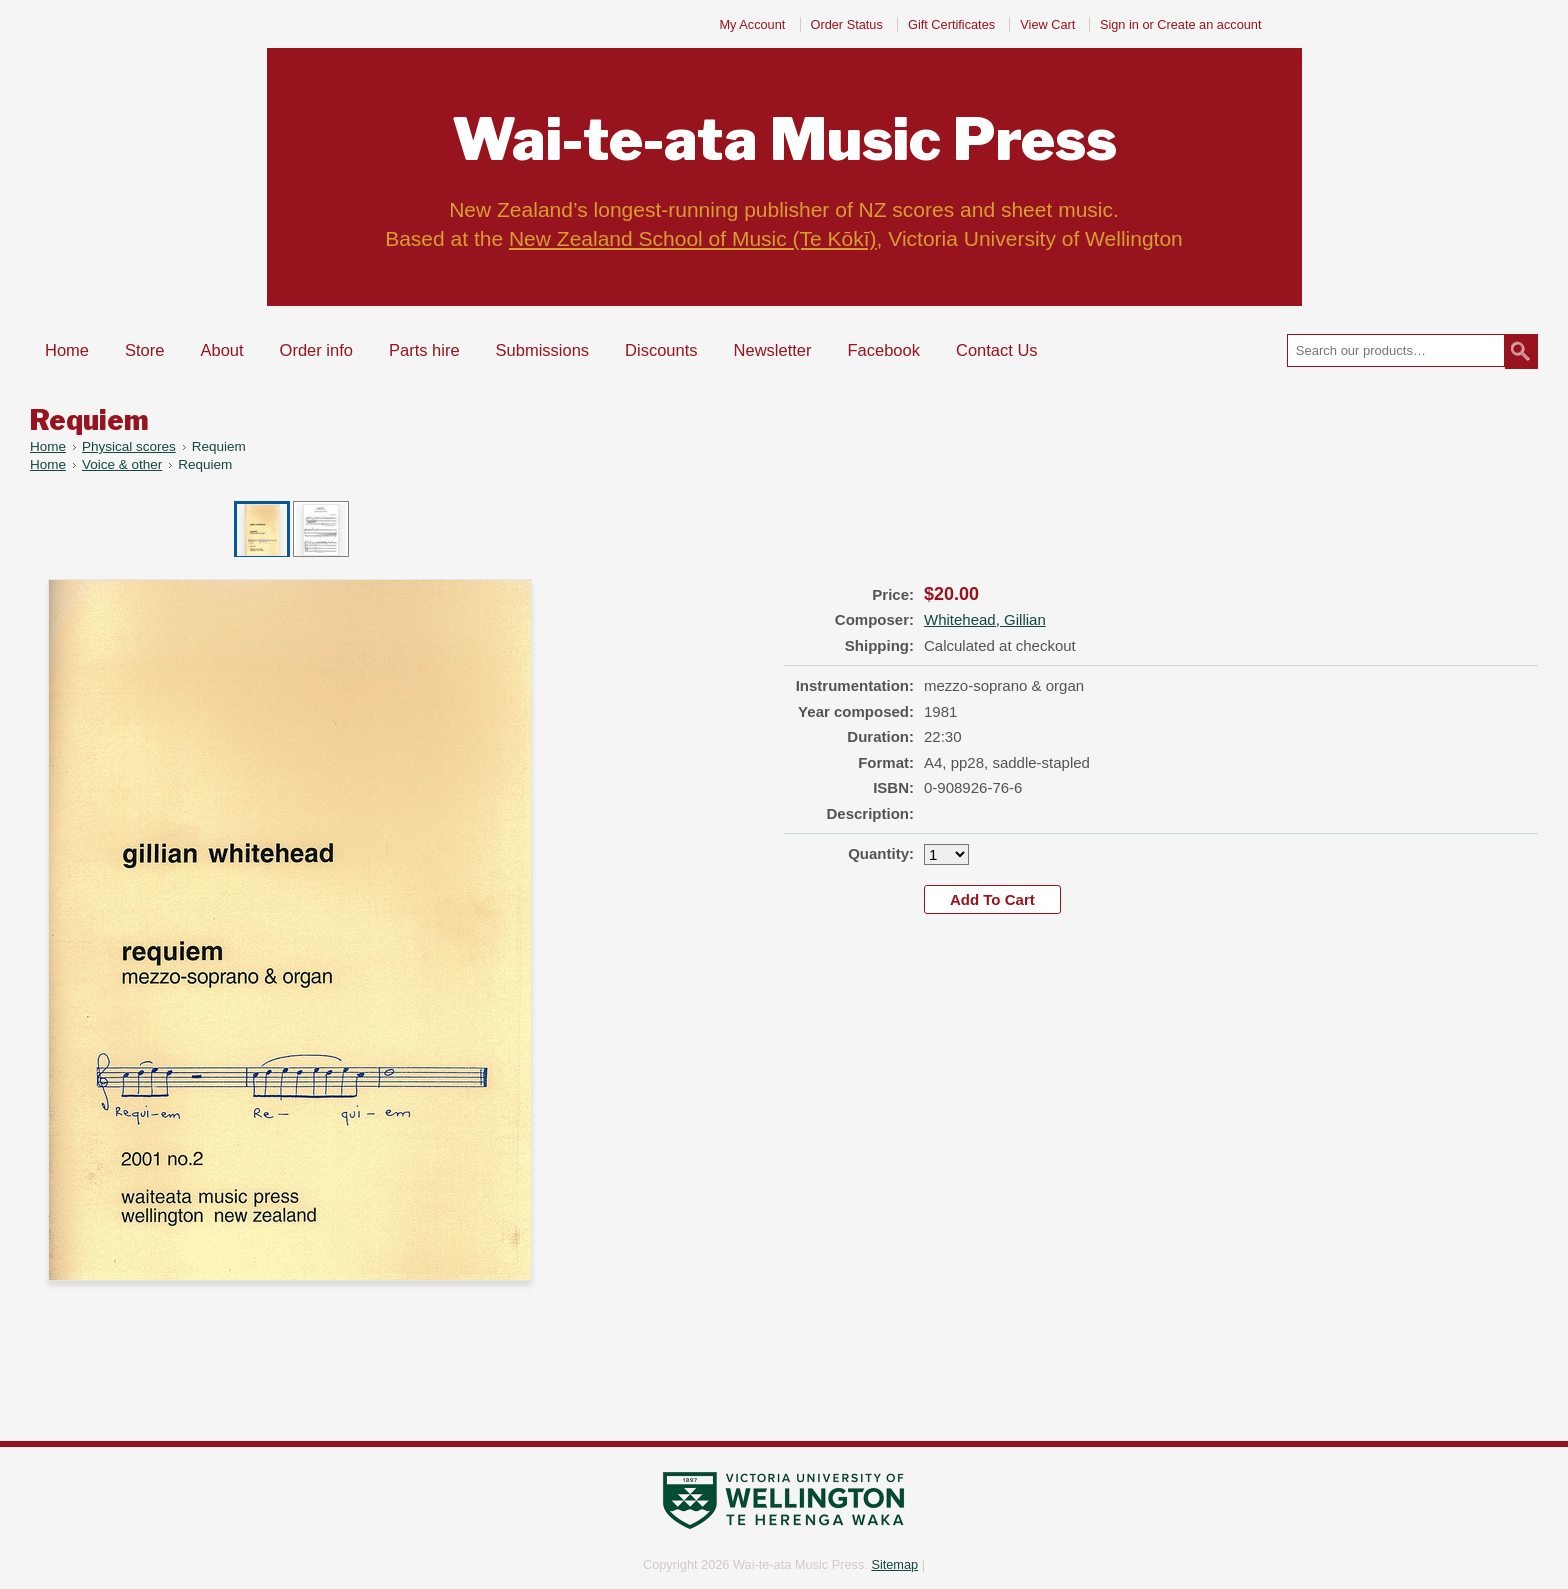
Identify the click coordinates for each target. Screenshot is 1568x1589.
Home (48, 446)
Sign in (1119, 24)
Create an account (1209, 24)
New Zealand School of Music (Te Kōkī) (693, 238)
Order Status (847, 24)
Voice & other (122, 464)
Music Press (784, 139)
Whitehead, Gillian (985, 619)
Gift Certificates (951, 24)
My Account (752, 24)
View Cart (1049, 24)
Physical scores (129, 446)
